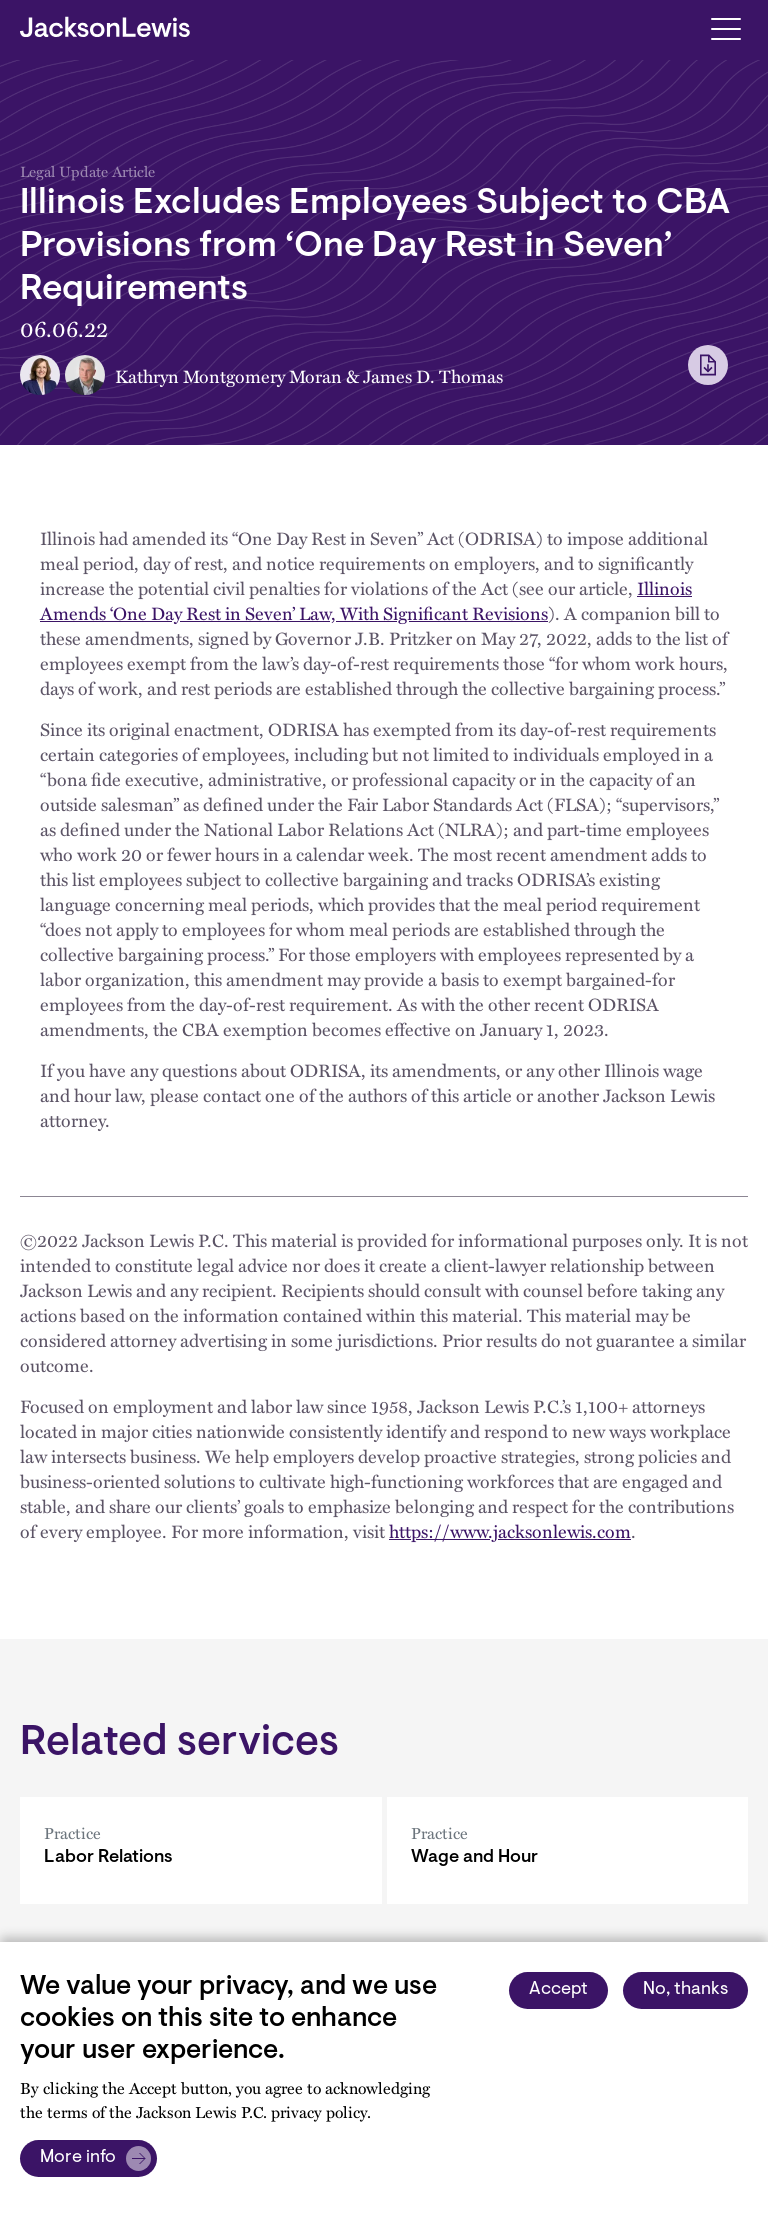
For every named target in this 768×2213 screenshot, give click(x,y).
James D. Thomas (433, 375)
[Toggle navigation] (725, 27)
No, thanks (685, 1990)
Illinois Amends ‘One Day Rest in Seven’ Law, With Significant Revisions (366, 600)
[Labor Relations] (201, 1850)
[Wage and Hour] (568, 1850)
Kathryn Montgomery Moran (228, 375)
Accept (558, 1990)
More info (78, 2158)
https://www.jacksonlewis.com (510, 1530)
